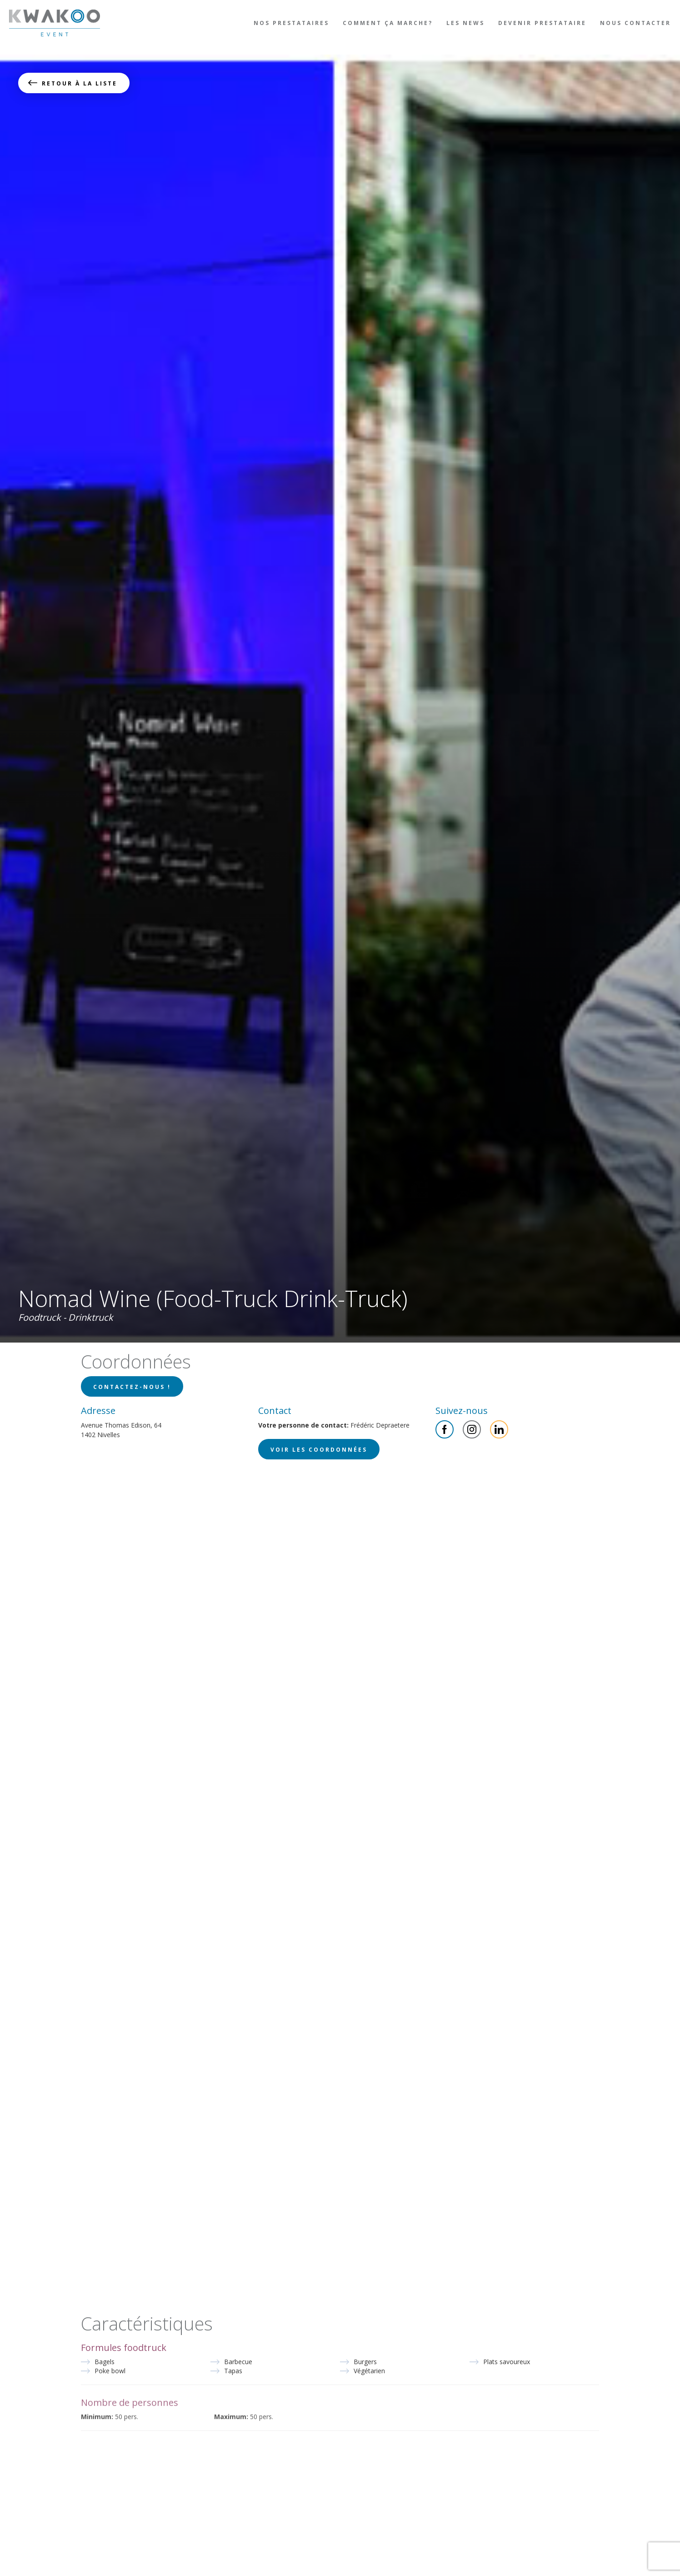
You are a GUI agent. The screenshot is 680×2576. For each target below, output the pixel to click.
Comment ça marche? (388, 23)
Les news (465, 23)
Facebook (444, 1429)
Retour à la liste (79, 83)
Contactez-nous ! (132, 1387)
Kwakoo (54, 22)
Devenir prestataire (542, 23)
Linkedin (499, 1429)
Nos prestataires (291, 23)
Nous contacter (635, 23)
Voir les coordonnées (318, 1449)
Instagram (472, 1429)
